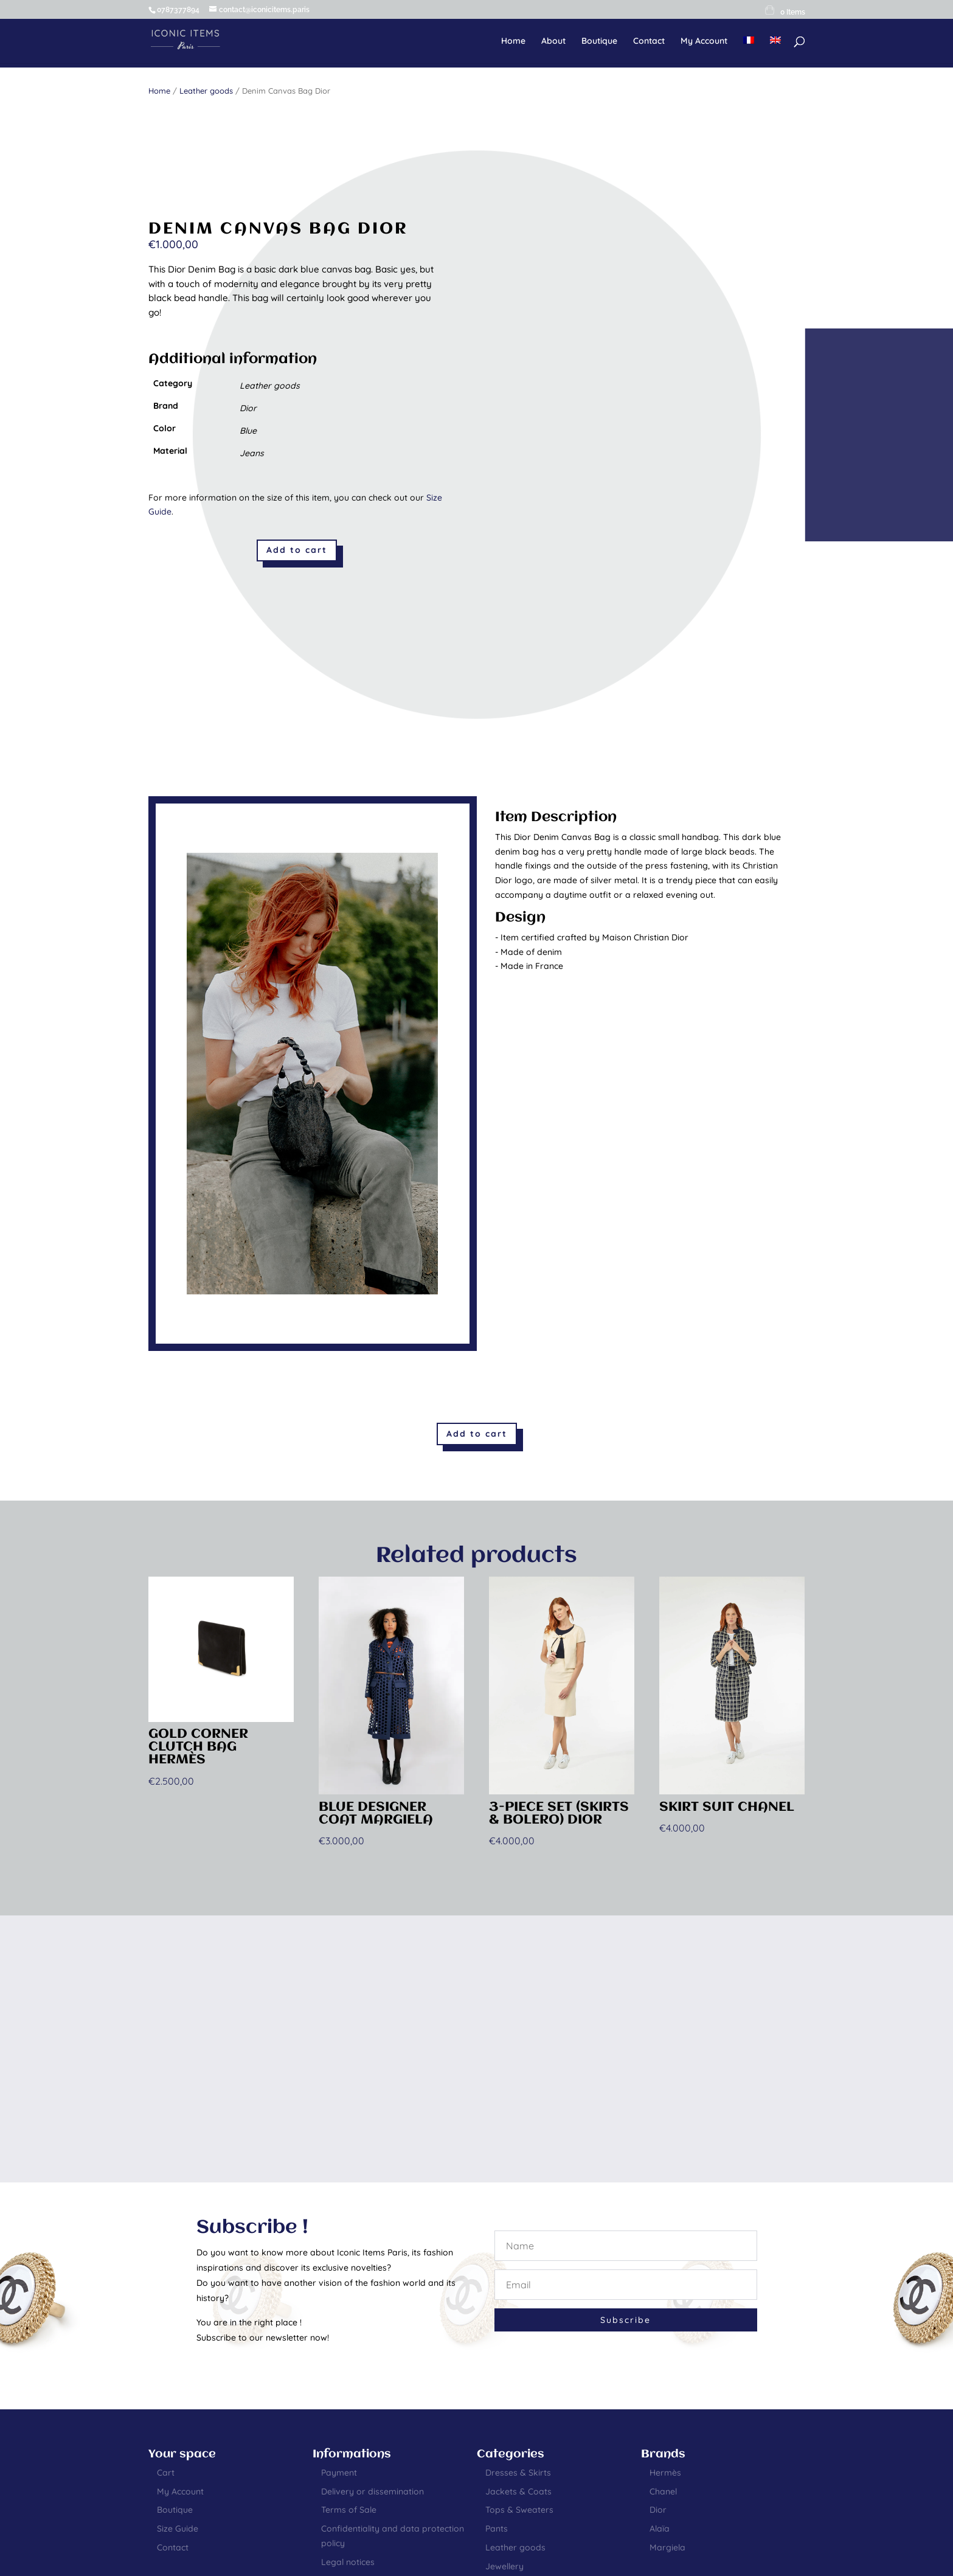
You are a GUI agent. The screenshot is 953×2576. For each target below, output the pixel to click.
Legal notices (348, 2562)
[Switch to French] (748, 49)
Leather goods (206, 90)
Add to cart (296, 549)
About (553, 41)
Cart (166, 2472)
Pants (496, 2528)
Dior (658, 2509)
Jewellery (504, 2566)
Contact (649, 41)
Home (513, 41)
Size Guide (177, 2528)
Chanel (663, 2491)
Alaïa (660, 2528)
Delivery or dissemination (372, 2491)
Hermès (665, 2472)
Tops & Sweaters (519, 2509)
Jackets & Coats (518, 2491)
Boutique (599, 41)
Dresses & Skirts (518, 2472)
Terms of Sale (348, 2509)
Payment (339, 2472)
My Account (704, 41)
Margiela (667, 2547)
